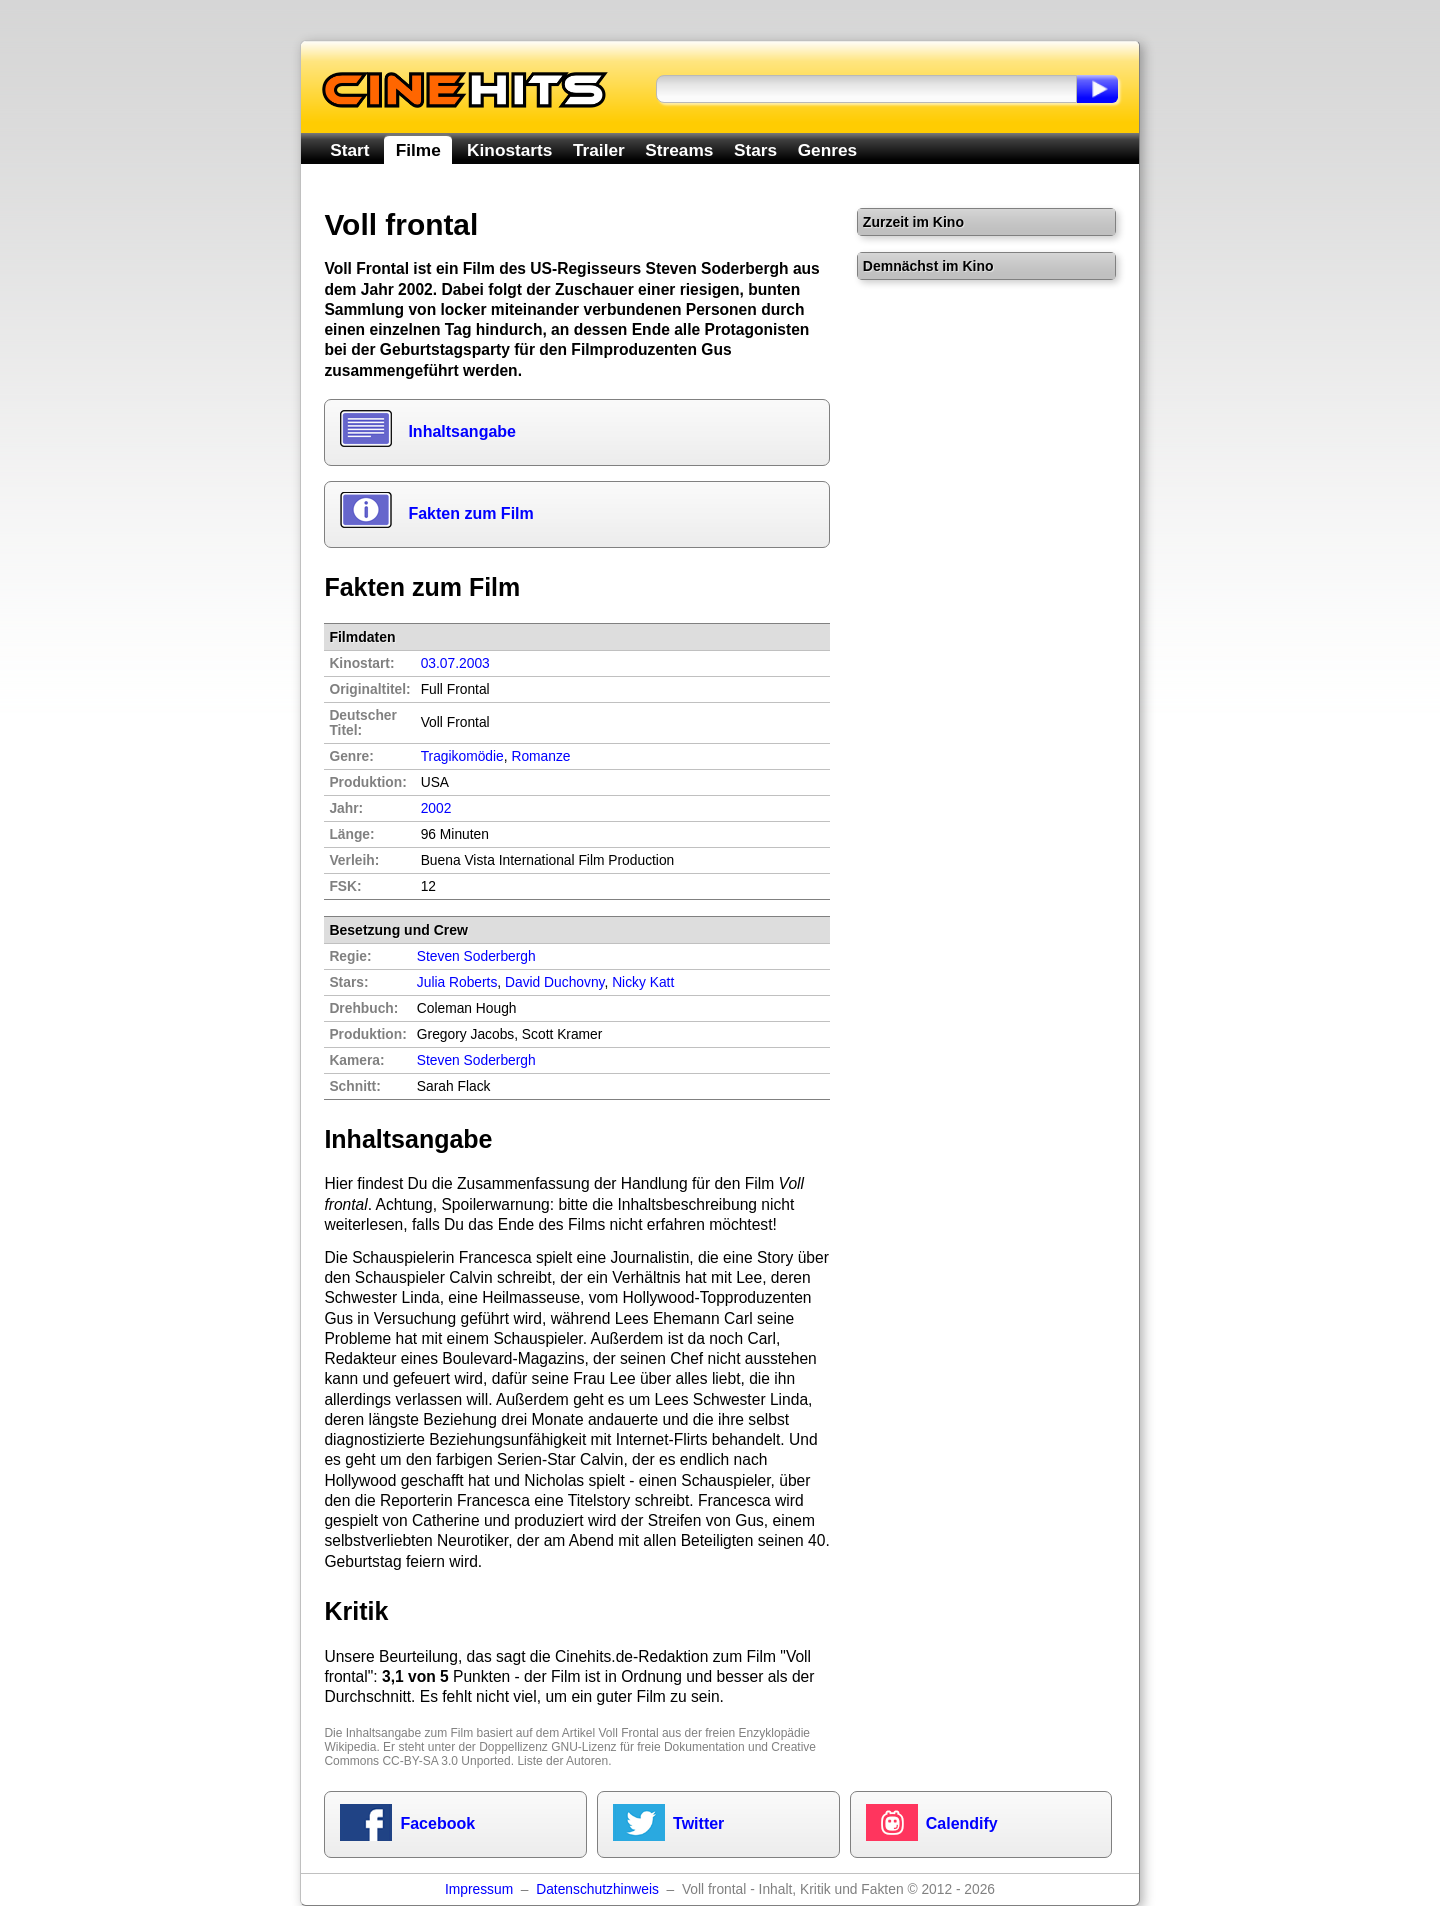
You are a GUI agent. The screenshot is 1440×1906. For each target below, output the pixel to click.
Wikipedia (350, 1747)
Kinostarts (509, 150)
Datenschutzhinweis (597, 1889)
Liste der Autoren (562, 1761)
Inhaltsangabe (462, 431)
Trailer (599, 150)
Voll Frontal (629, 1733)
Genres (827, 150)
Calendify (962, 1823)
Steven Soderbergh (476, 1060)
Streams (679, 150)
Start (349, 150)
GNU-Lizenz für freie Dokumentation (647, 1747)
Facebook (437, 1823)
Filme (418, 150)
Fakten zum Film (470, 513)
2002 (436, 808)
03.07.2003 (455, 663)
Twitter (698, 1823)
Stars (755, 150)
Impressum (479, 1889)
